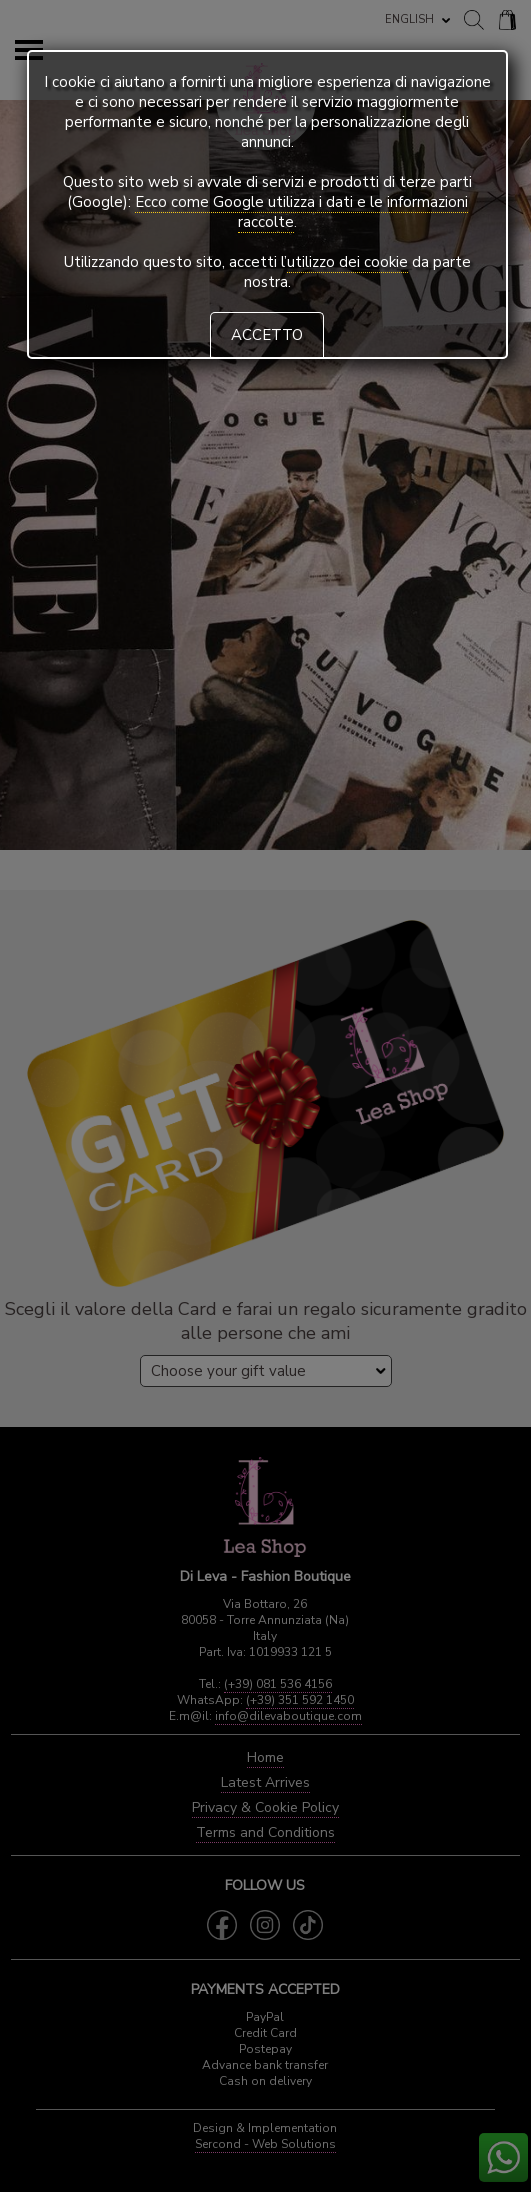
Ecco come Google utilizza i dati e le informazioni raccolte (301, 212)
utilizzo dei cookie (347, 262)
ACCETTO (267, 335)
